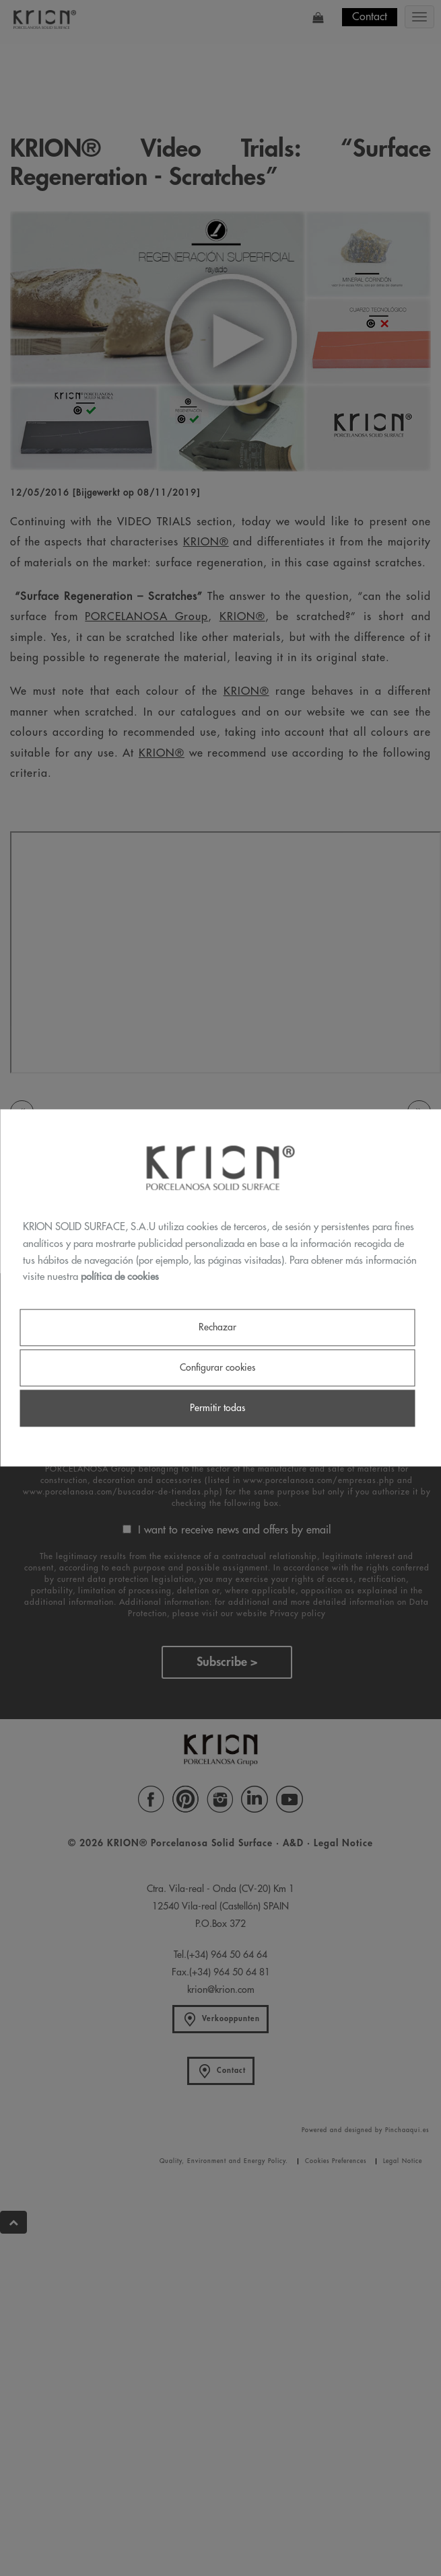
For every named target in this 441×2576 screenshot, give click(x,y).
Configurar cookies (217, 1367)
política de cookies (120, 1278)
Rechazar (217, 1327)
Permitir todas (217, 1408)
